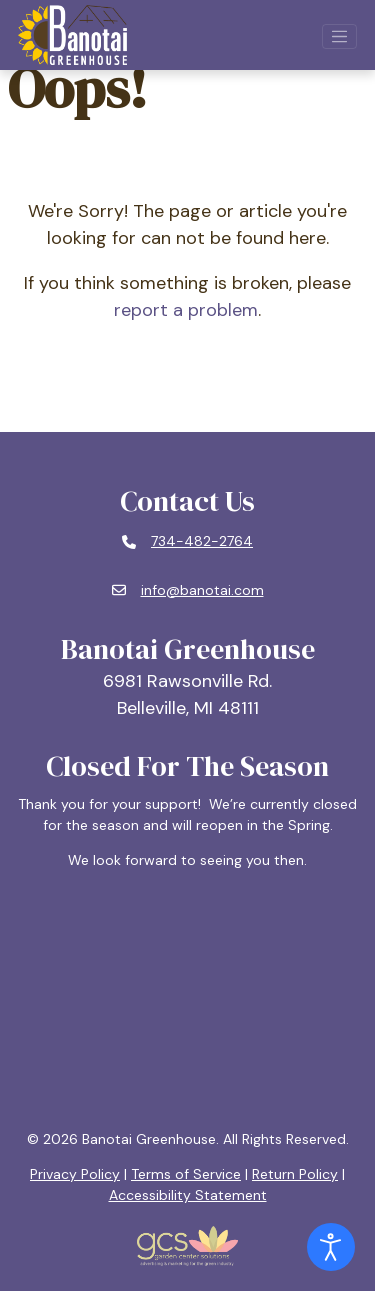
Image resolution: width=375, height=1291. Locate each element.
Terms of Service (186, 1174)
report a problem (186, 310)
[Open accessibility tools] (331, 1247)
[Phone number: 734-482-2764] (187, 542)
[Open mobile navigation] (340, 37)
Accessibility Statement (188, 1195)
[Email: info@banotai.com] (188, 591)
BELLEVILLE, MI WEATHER (188, 1000)
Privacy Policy (75, 1174)
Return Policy (295, 1174)
